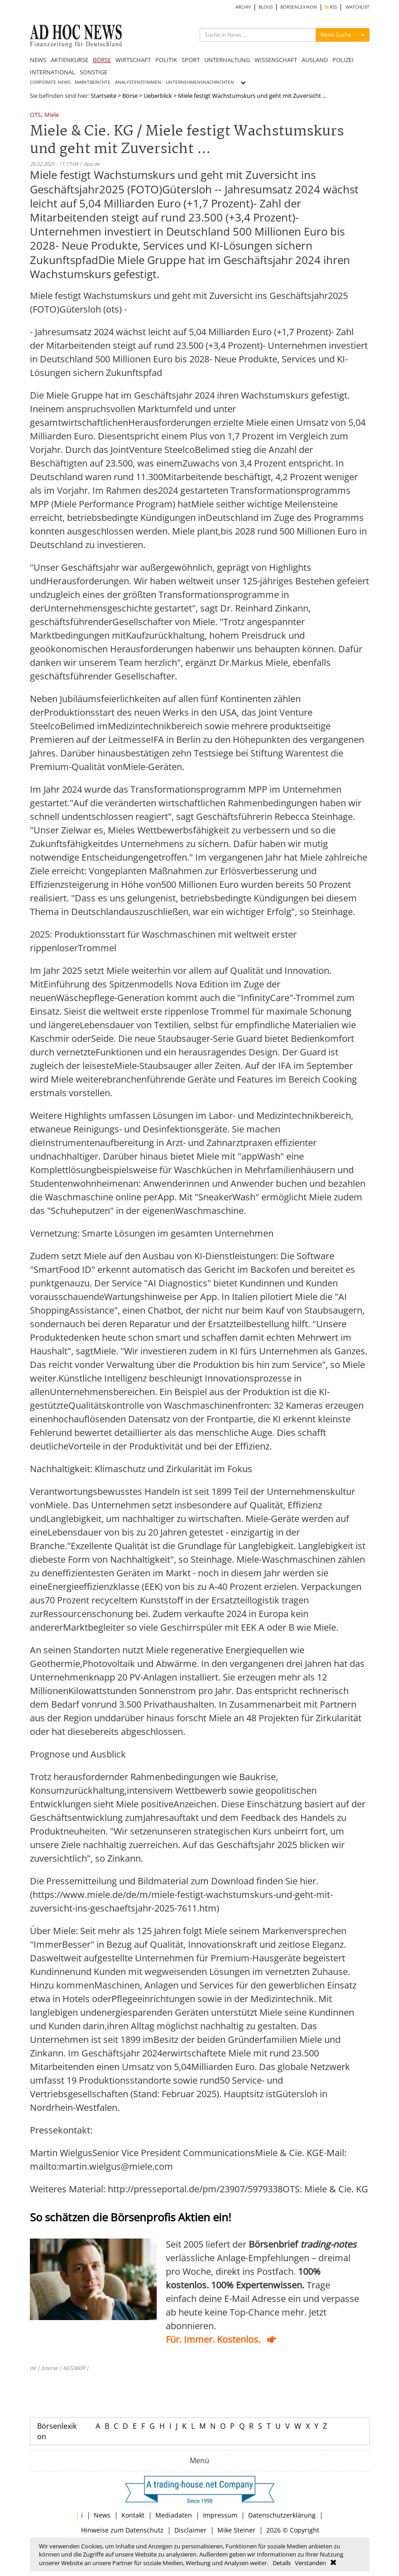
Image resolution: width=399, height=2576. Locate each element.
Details (282, 2563)
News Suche (336, 35)
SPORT (191, 60)
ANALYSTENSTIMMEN (138, 82)
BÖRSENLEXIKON (298, 7)
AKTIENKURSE (69, 60)
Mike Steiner (236, 2530)
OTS (35, 115)
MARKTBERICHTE (93, 82)
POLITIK (166, 60)
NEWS (38, 60)
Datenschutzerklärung (282, 2515)
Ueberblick (158, 95)
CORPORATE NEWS (50, 82)
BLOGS (266, 7)
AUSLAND (315, 60)
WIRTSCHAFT (133, 60)
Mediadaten (173, 2515)
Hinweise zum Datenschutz (122, 2530)
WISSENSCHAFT (276, 60)
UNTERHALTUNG (227, 60)
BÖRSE (102, 60)
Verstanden (310, 2563)
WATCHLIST (358, 7)
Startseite (103, 95)
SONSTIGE (93, 72)
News (102, 2515)
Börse (130, 95)
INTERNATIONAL (52, 72)
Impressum (220, 2515)
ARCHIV (243, 7)
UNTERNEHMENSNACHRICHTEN (200, 82)
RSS (331, 7)
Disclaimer (190, 2530)
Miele (51, 115)
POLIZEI (343, 60)
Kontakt (132, 2515)
